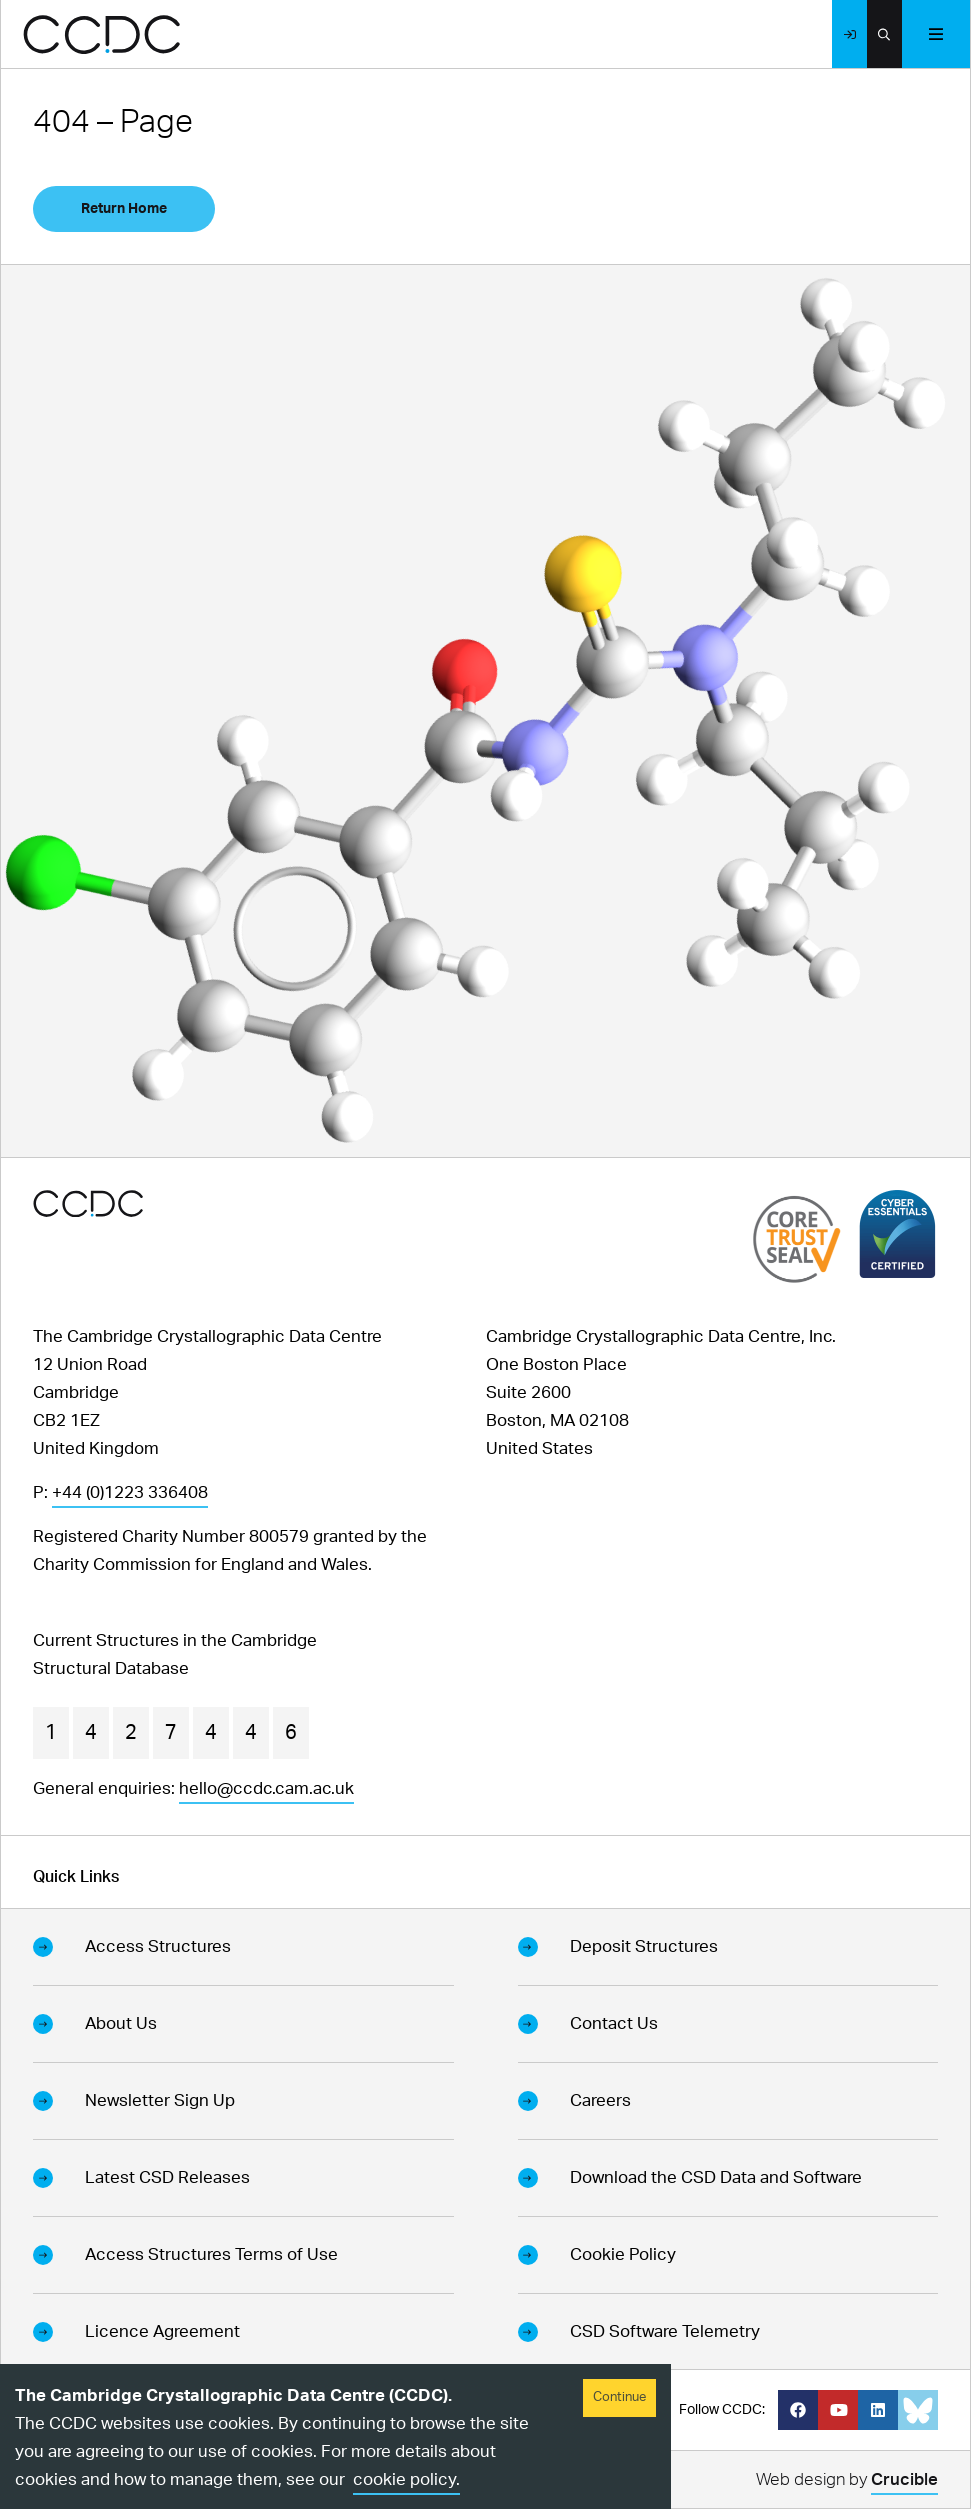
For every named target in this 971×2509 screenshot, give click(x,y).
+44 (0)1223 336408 (130, 1492)
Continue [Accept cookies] (619, 2397)
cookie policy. (406, 2479)
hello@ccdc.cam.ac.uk (266, 1788)
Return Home (124, 209)
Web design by (847, 2482)
